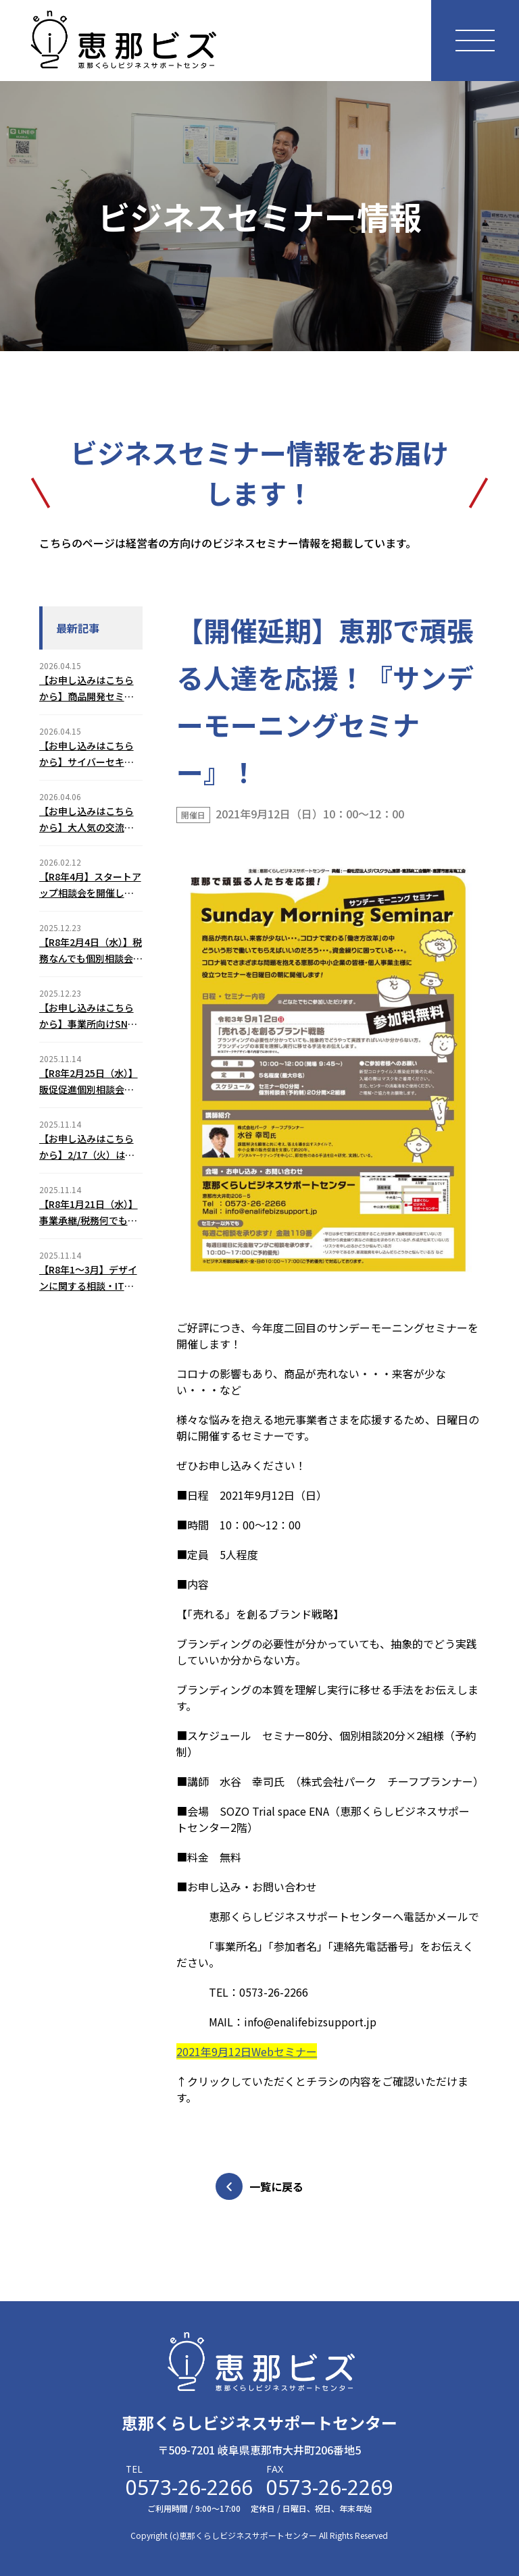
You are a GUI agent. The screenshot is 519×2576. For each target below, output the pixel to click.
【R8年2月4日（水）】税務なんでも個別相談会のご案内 (91, 950)
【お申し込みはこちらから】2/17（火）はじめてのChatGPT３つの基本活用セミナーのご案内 (88, 1147)
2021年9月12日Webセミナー (246, 2051)
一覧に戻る (259, 2186)
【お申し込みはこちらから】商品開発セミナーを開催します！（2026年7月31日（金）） (86, 688)
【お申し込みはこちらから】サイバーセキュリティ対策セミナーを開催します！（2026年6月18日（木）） (91, 754)
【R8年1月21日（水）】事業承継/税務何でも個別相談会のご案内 (88, 1212)
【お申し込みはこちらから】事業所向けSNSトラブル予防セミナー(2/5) (86, 1016)
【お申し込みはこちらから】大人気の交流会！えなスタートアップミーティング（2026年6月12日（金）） (87, 819)
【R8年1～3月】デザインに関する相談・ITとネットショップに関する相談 (88, 1278)
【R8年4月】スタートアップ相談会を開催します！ (90, 885)
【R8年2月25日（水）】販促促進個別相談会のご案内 (88, 1081)
